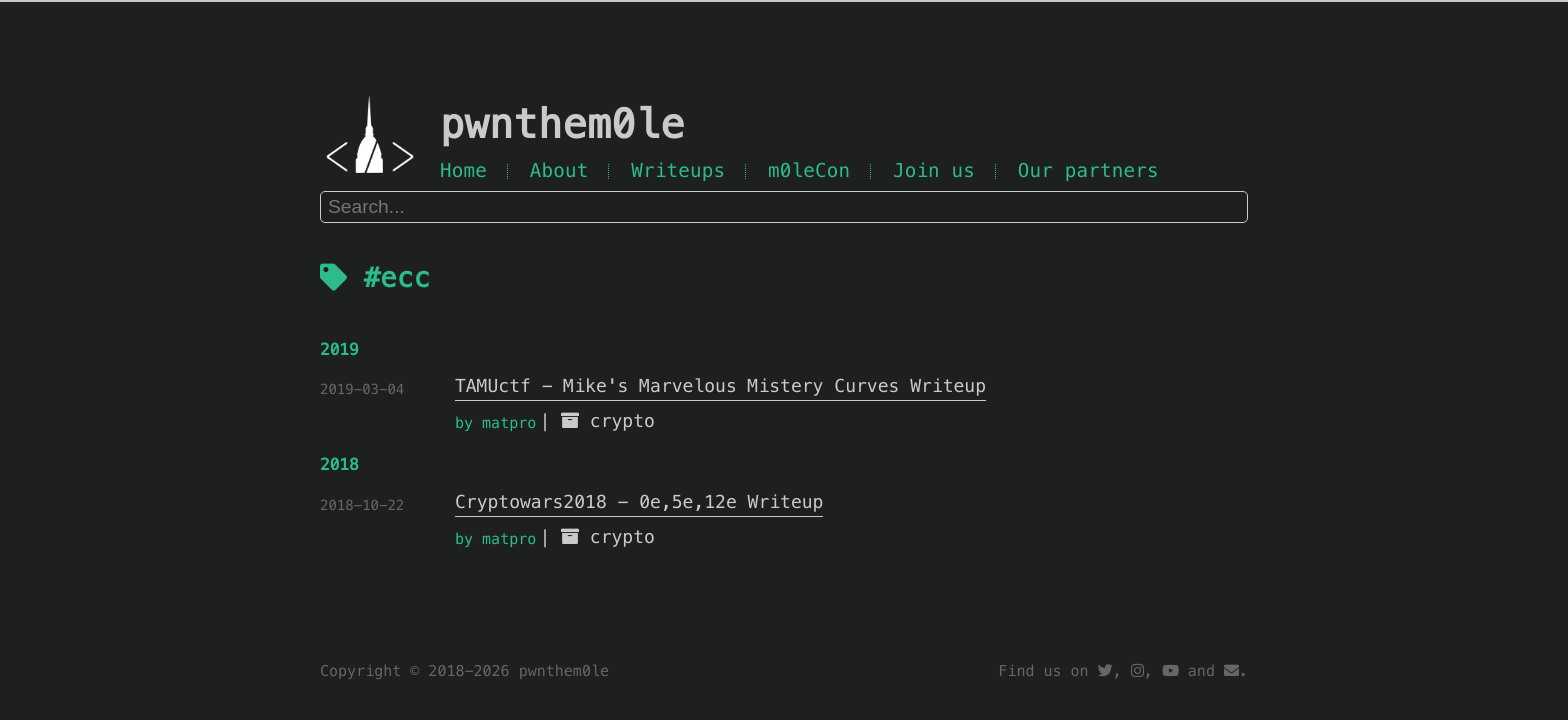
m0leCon (809, 171)
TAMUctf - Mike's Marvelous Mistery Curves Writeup (720, 386)
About (559, 171)
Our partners (1088, 171)
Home (463, 171)
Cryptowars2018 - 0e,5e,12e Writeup (639, 502)
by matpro (495, 423)
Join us (934, 171)
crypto (622, 421)
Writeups (678, 171)
